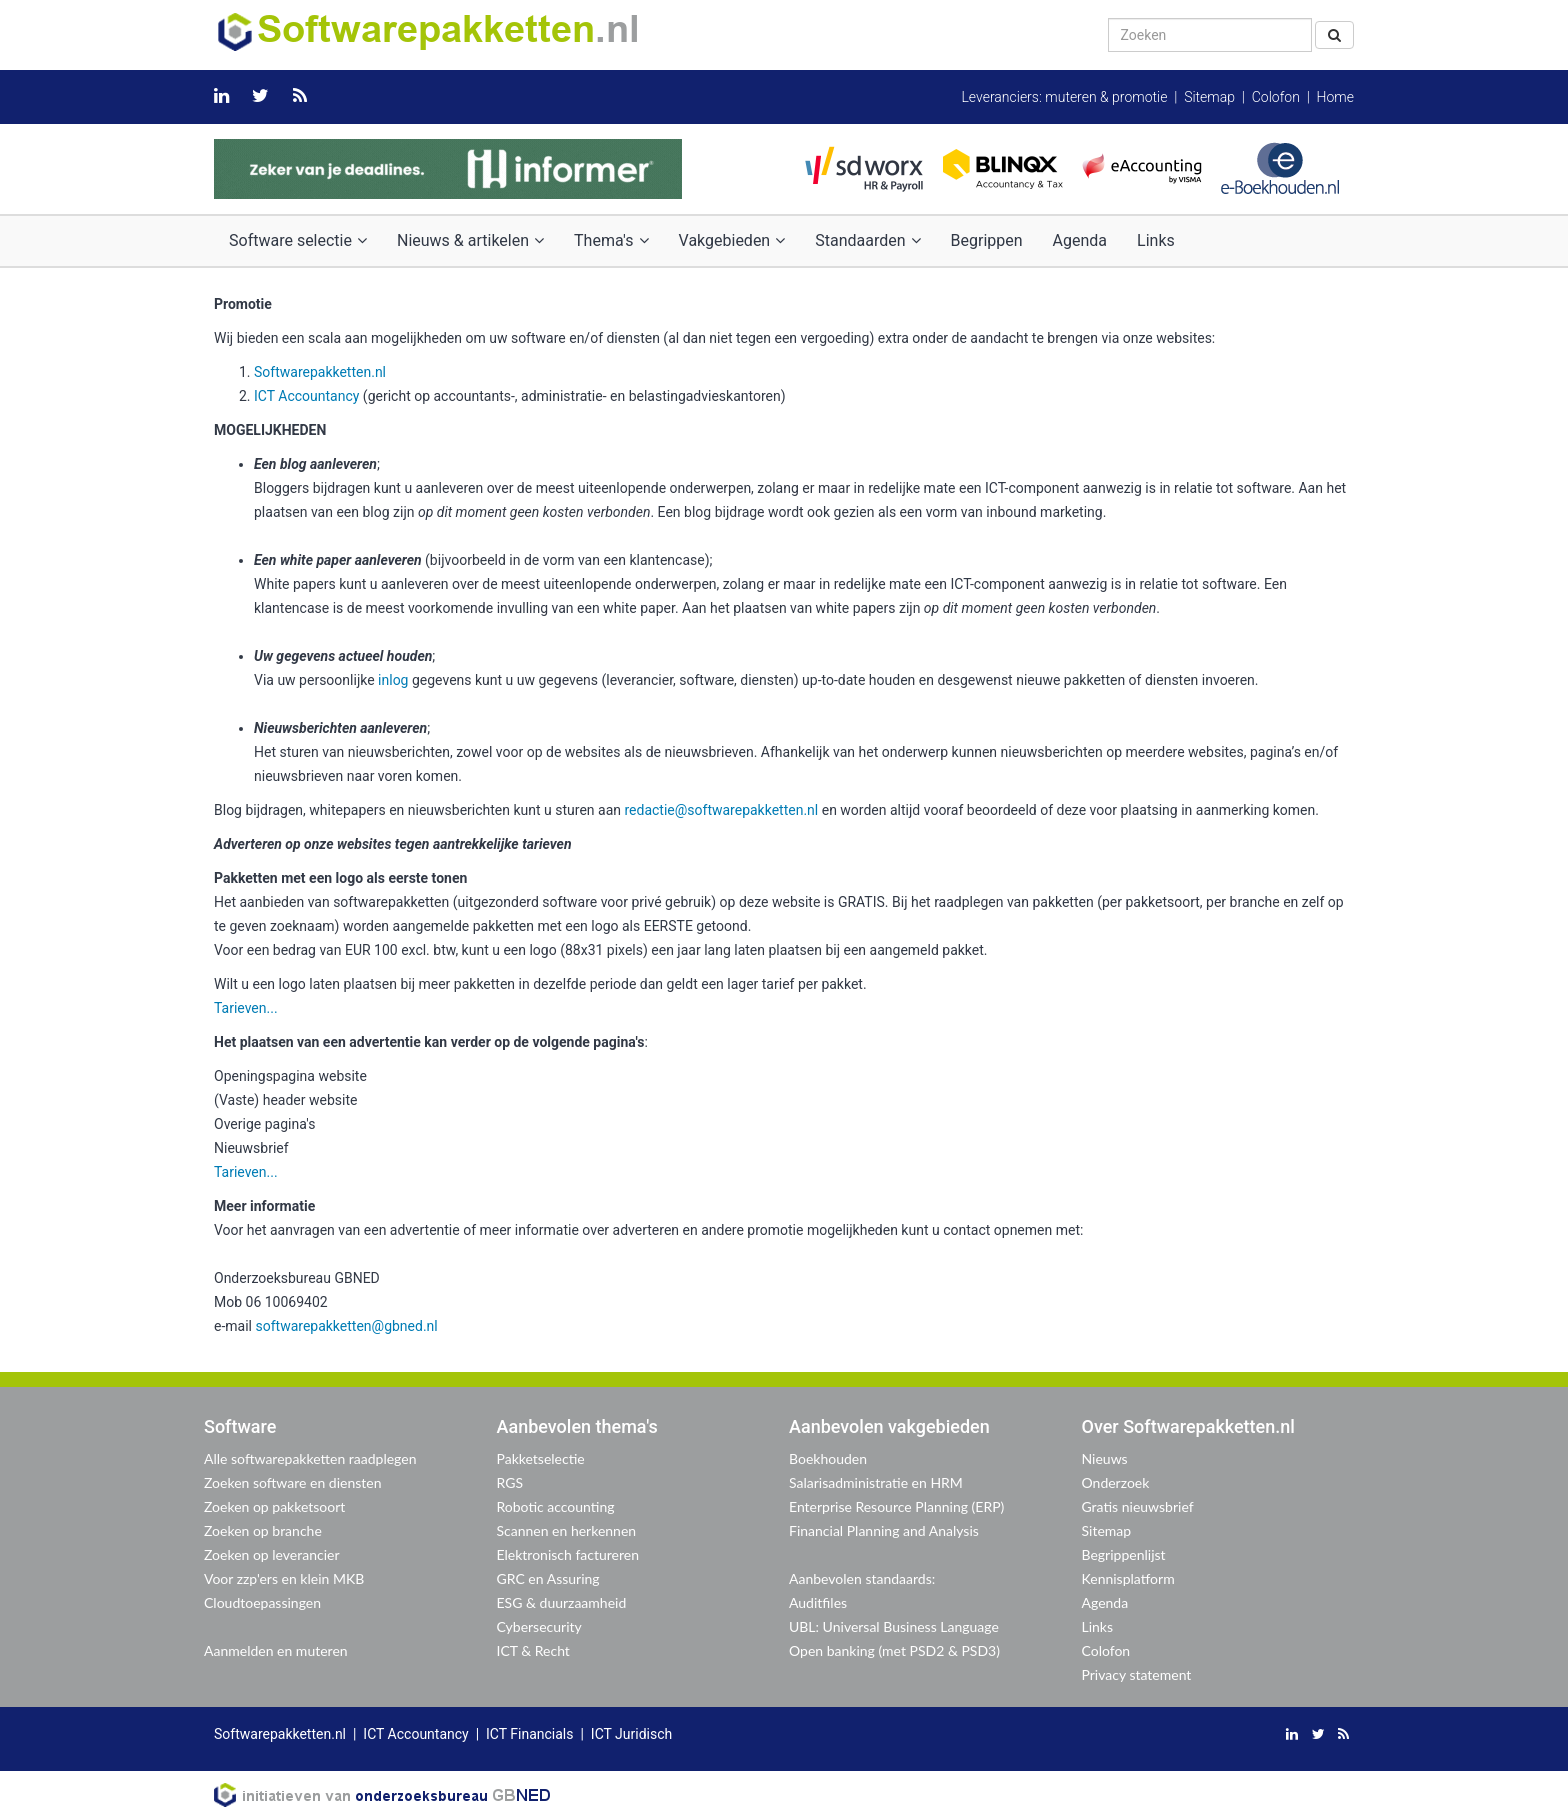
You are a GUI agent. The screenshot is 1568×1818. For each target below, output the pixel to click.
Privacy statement (1137, 1674)
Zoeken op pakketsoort (274, 1506)
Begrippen (987, 240)
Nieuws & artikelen (470, 240)
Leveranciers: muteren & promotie (1064, 97)
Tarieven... (246, 1008)
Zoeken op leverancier (272, 1554)
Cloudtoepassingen (262, 1602)
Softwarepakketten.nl (320, 372)
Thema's (611, 240)
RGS (510, 1482)
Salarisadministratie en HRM (876, 1482)
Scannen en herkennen (567, 1530)
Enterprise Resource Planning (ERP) (896, 1506)
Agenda (1080, 240)
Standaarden (867, 240)
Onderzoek (1116, 1482)
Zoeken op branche (263, 1530)
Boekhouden (828, 1458)
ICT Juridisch (631, 1734)
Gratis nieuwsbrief (1138, 1506)
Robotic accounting (556, 1506)
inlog (393, 680)
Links (1156, 240)
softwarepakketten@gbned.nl (346, 1326)
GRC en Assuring (548, 1578)
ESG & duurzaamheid (562, 1602)
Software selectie (298, 240)
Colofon (1276, 97)
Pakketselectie (541, 1458)
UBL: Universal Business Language (894, 1626)
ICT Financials (529, 1734)
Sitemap (1209, 97)
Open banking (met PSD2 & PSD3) (894, 1650)
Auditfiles (818, 1602)
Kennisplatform (1128, 1578)
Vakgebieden (732, 240)
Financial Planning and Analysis (884, 1530)
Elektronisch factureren (568, 1554)
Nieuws (1105, 1458)
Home (1335, 97)
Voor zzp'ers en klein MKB (284, 1578)
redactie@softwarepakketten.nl (721, 810)
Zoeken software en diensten (292, 1482)
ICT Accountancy (306, 396)
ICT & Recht (533, 1650)
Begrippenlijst (1124, 1554)
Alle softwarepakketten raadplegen (310, 1458)
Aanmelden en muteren (276, 1650)
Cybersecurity (539, 1626)
